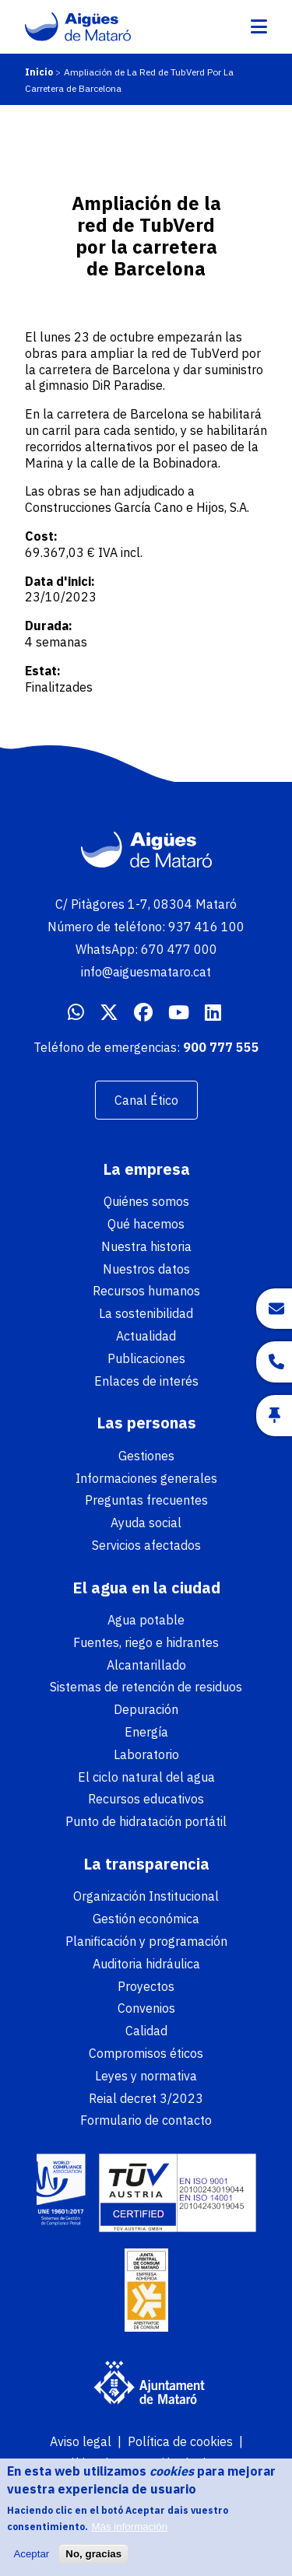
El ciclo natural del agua (146, 1777)
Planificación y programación (146, 1941)
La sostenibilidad (146, 1313)
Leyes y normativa (146, 2076)
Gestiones (146, 1455)
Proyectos (146, 1986)
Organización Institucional (146, 1896)
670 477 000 (179, 949)
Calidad (146, 2030)
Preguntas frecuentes (146, 1500)
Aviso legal (80, 2441)
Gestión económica (146, 1918)
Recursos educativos (146, 1799)
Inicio (39, 72)
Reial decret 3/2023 (146, 2098)
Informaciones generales (146, 1478)
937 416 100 (206, 926)
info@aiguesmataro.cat (146, 972)
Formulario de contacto (146, 2120)
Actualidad (146, 1336)
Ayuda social (146, 1522)
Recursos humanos (146, 1291)
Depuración (146, 1709)
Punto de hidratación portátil (146, 1821)
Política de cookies (180, 2441)
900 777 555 (221, 1047)
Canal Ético (146, 1100)
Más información (129, 2535)
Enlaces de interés (146, 1381)
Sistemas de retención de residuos (146, 1687)
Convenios (146, 2008)
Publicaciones (146, 1358)
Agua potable (146, 1620)
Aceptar (31, 2562)
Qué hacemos (146, 1224)
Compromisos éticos (146, 2053)
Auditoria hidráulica (146, 1963)
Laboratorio (146, 1754)
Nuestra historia (146, 1246)
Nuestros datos (146, 1269)
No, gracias (93, 2562)
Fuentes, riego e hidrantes (146, 1642)
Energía (146, 1732)
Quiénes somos (146, 1201)
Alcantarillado (146, 1665)
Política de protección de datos (143, 2463)
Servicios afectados (146, 1545)
